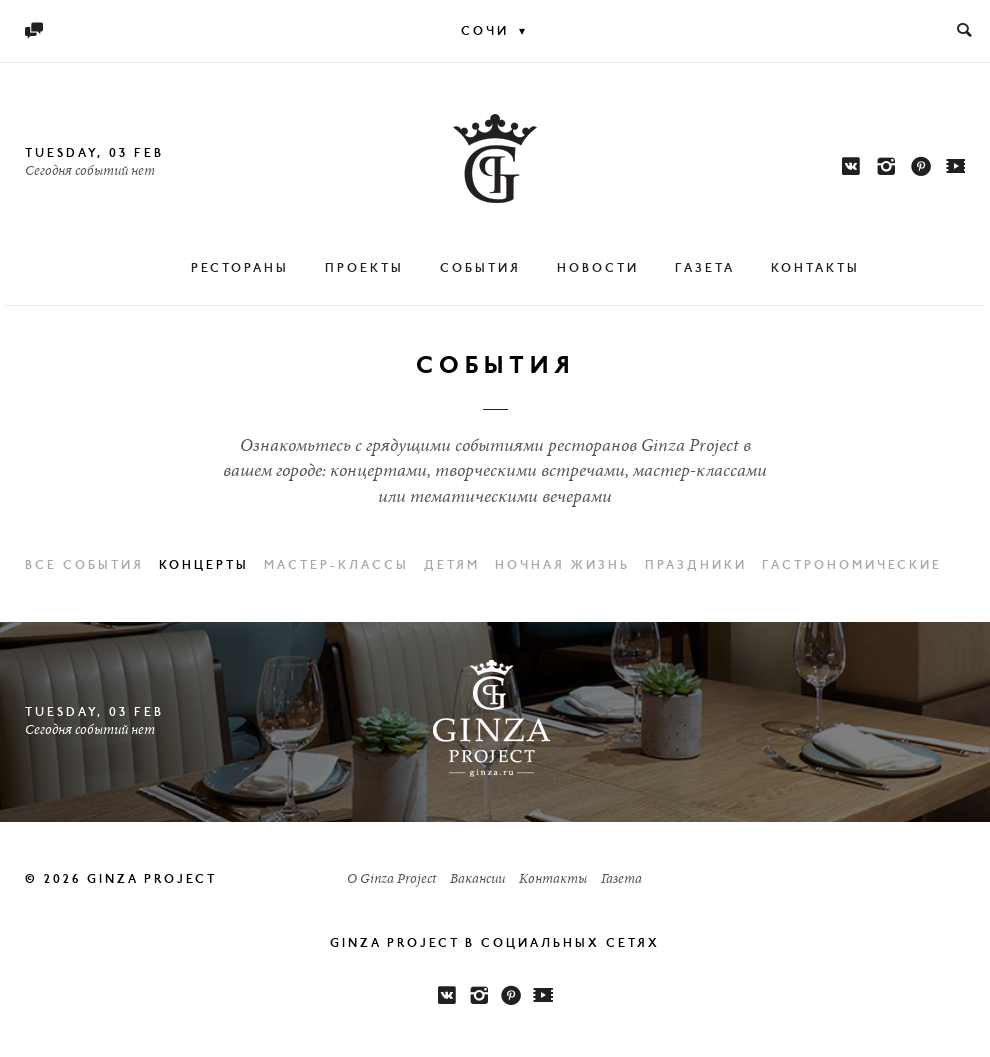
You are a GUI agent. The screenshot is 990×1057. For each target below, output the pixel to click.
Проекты (364, 269)
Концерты (204, 566)
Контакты (815, 269)
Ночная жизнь (562, 566)
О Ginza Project (391, 880)
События (480, 269)
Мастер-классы (336, 566)
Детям (452, 566)
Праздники (696, 566)
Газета (705, 269)
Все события (84, 566)
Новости (598, 269)
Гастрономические (852, 566)
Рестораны (240, 269)
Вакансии (477, 880)
